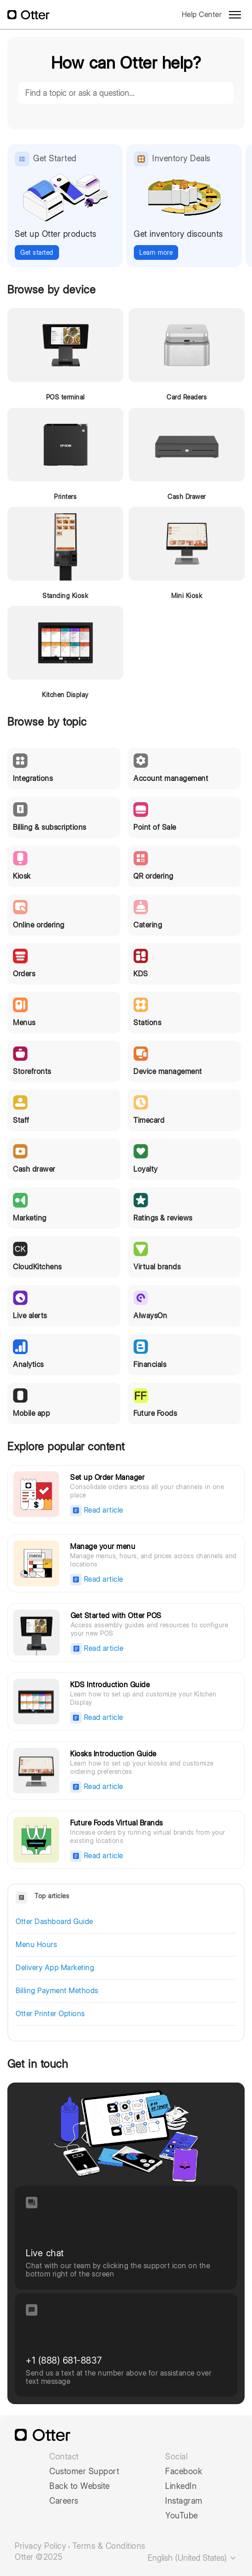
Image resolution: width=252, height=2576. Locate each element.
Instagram (184, 2501)
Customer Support (84, 2471)
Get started (37, 252)
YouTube (181, 2515)
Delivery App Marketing (55, 1967)
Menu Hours (36, 1944)
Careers (63, 2501)
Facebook (183, 2471)
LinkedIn (181, 2486)
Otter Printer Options (50, 2013)
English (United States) (192, 2558)
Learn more (156, 252)
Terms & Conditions (108, 2546)
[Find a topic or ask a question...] (126, 93)
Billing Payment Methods (57, 1990)
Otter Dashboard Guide (54, 1921)
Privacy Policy (40, 2546)
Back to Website (79, 2486)
